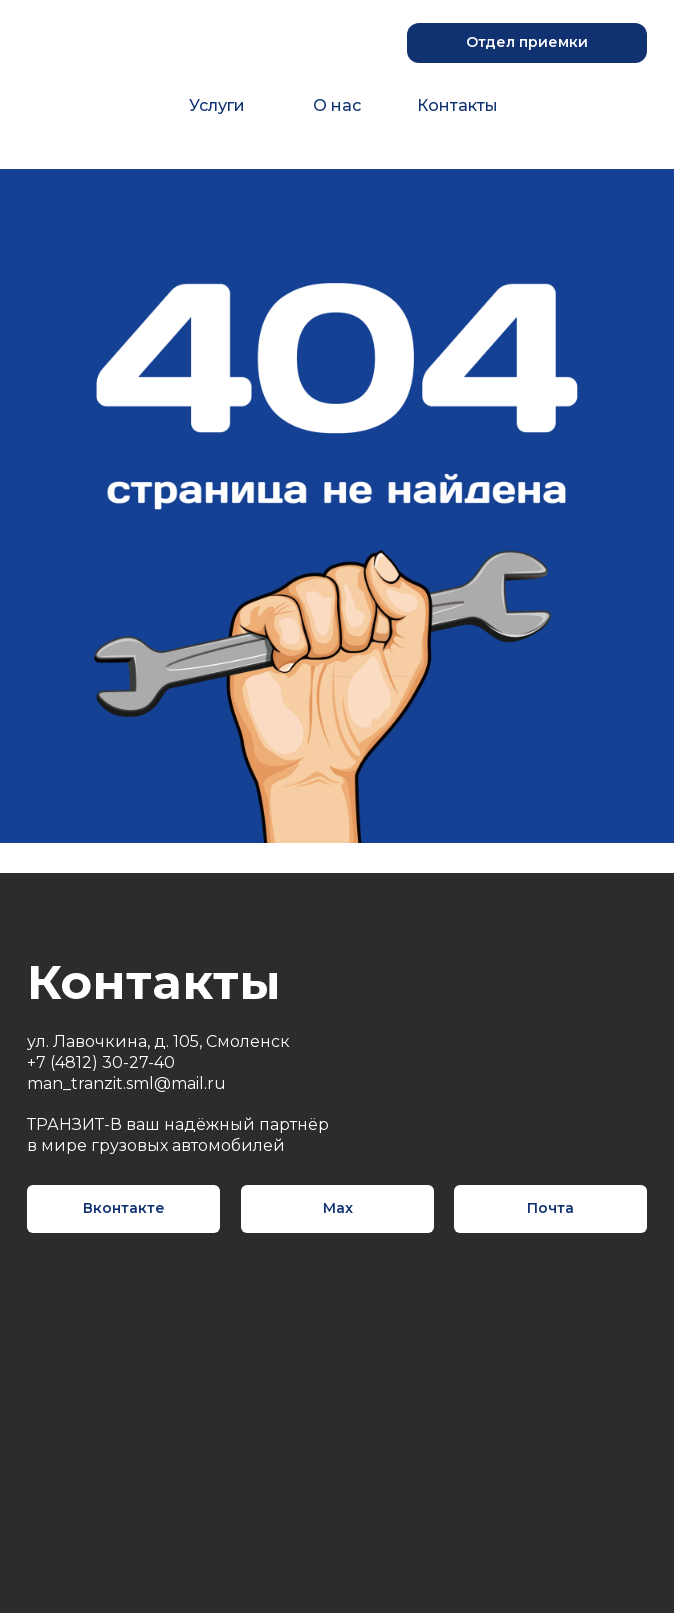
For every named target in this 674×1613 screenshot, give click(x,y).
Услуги (217, 105)
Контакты (457, 105)
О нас (337, 105)
